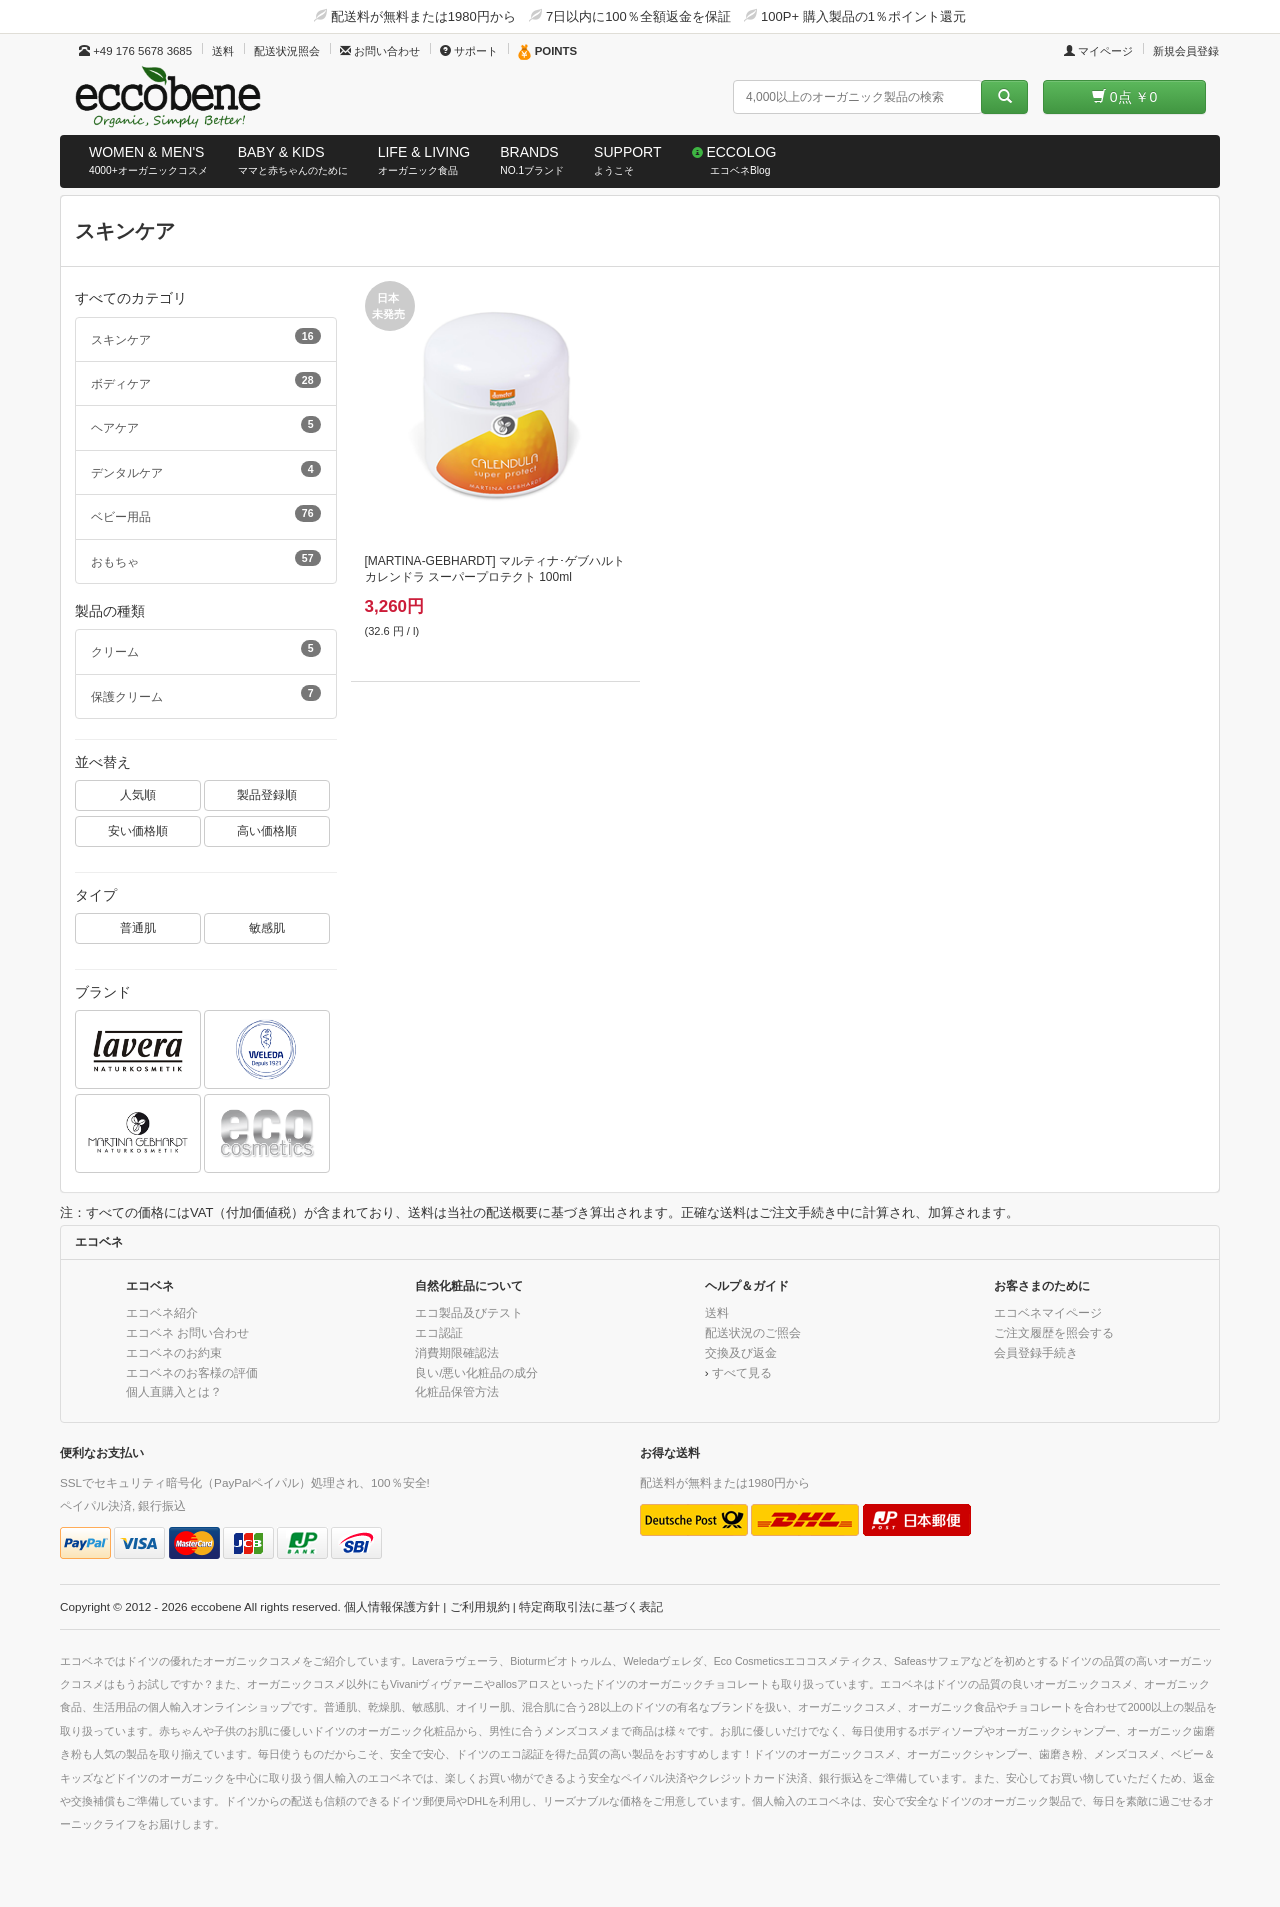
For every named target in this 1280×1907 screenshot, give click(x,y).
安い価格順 (138, 830)
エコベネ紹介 (162, 1312)
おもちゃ (206, 559)
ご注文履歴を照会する (1054, 1332)
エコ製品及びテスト (469, 1312)
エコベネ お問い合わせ (187, 1332)
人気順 (138, 794)
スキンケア (206, 337)
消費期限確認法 (457, 1352)
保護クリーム (206, 694)
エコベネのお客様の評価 (192, 1372)
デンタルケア (206, 470)
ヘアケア (206, 425)
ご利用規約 (480, 1606)
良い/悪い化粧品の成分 (476, 1372)
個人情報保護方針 (392, 1606)
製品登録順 (267, 794)
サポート (469, 51)
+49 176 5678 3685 (135, 51)
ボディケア (206, 381)
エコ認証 (439, 1332)
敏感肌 (267, 927)
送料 (223, 51)
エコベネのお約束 (174, 1352)
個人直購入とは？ (174, 1391)
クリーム (206, 649)
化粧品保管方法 (457, 1391)
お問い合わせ (380, 51)
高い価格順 (267, 830)
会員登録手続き (1036, 1352)
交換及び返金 (741, 1352)
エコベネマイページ (1048, 1312)
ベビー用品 (206, 514)
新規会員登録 (1186, 51)
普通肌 (138, 927)
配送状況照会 (287, 51)
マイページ (1098, 51)
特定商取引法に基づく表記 (591, 1606)
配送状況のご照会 (753, 1332)
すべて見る (742, 1372)
